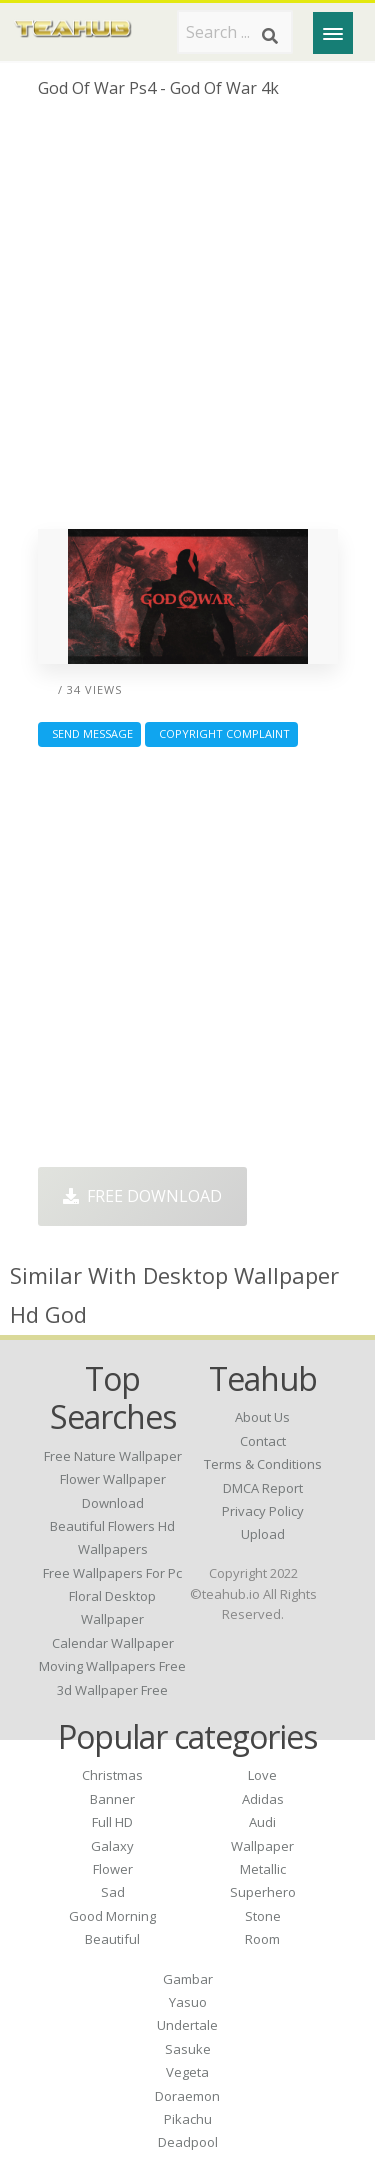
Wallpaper (262, 1846)
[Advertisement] (187, 321)
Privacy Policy (263, 1511)
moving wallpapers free (112, 1666)
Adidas (263, 1799)
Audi (262, 1822)
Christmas (112, 1775)
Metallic (263, 1869)
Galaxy (112, 1846)
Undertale (187, 2025)
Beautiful (112, 1939)
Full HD (112, 1822)
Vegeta (187, 2072)
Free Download (142, 1196)
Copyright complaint (221, 733)
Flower (113, 1869)
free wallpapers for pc (112, 1573)
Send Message (89, 733)
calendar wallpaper (113, 1643)
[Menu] (333, 33)
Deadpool (188, 2142)
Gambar (188, 1979)
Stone (263, 1916)
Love (262, 1775)
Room (262, 1939)
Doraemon (187, 2096)
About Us (262, 1417)
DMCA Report (263, 1488)
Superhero (263, 1892)
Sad (113, 1892)
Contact (263, 1441)
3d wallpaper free (112, 1690)
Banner (112, 1799)
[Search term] (235, 32)
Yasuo (188, 2002)
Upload (263, 1534)
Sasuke (188, 2049)
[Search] (270, 36)
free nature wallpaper (113, 1456)
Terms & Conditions (263, 1464)
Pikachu (188, 2119)
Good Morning (112, 1916)
